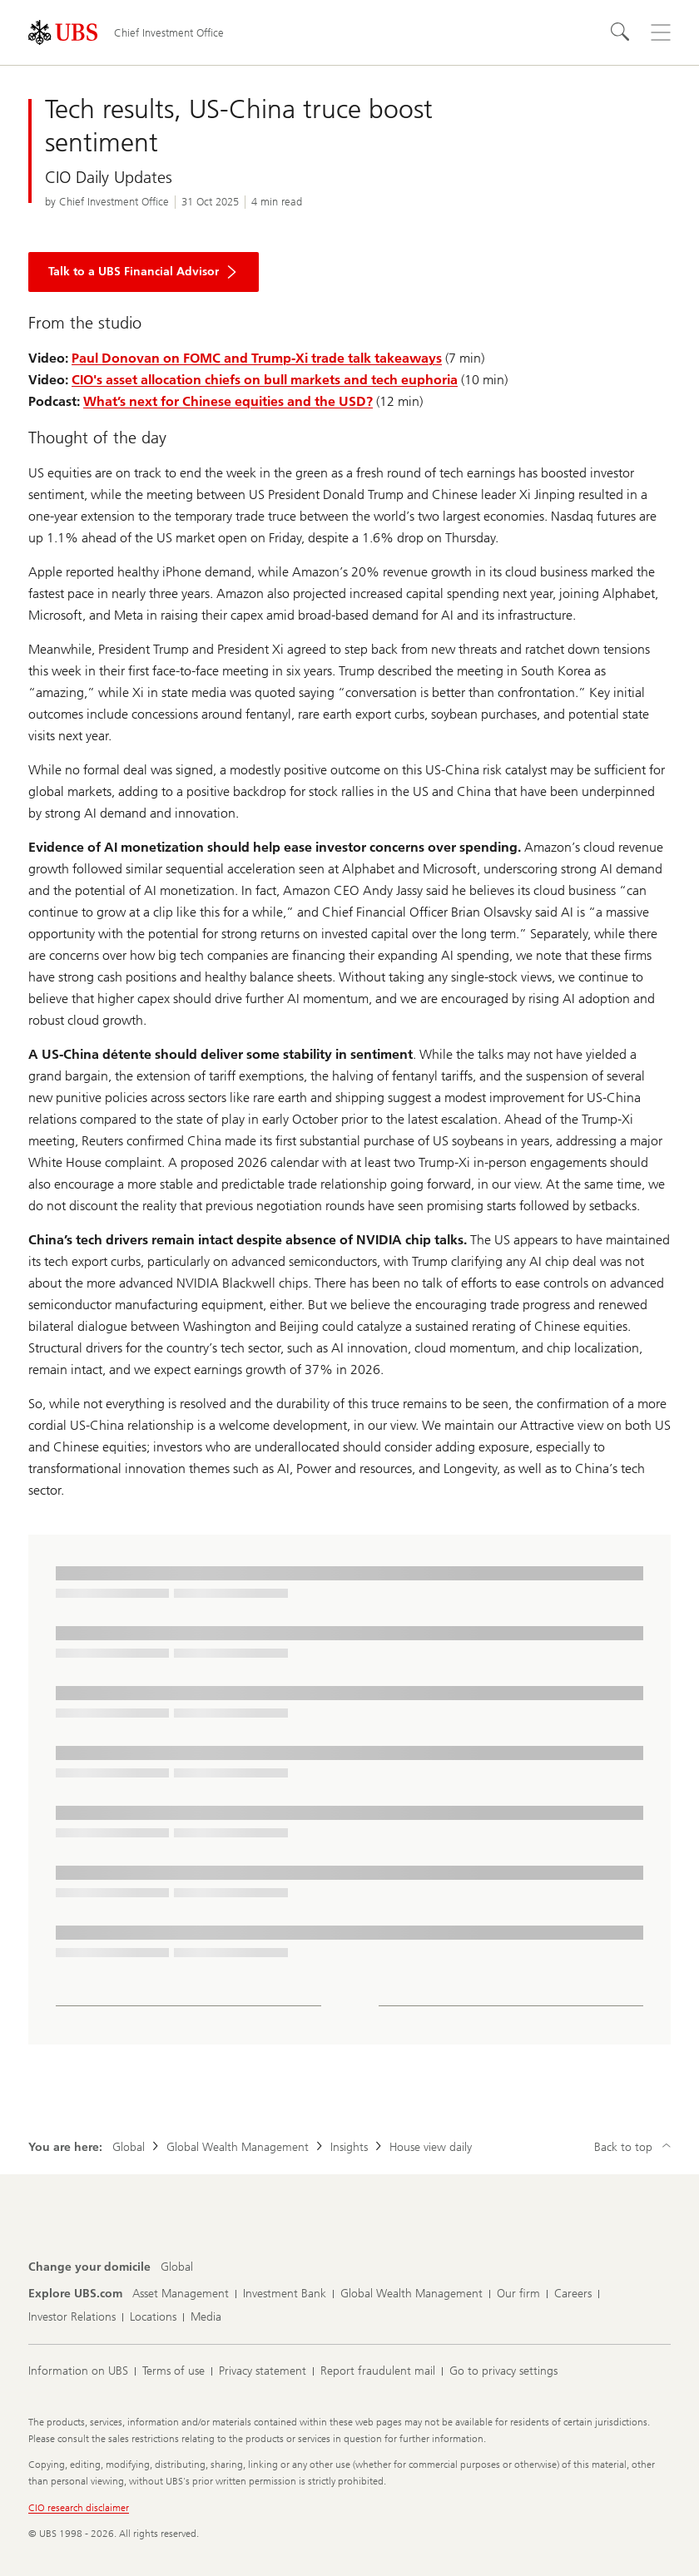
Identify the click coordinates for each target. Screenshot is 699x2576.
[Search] (621, 32)
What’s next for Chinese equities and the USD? (228, 401)
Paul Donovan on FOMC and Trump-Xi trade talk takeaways (257, 358)
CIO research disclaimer (78, 2508)
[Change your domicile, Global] (177, 2267)
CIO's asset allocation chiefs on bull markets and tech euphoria (265, 380)
